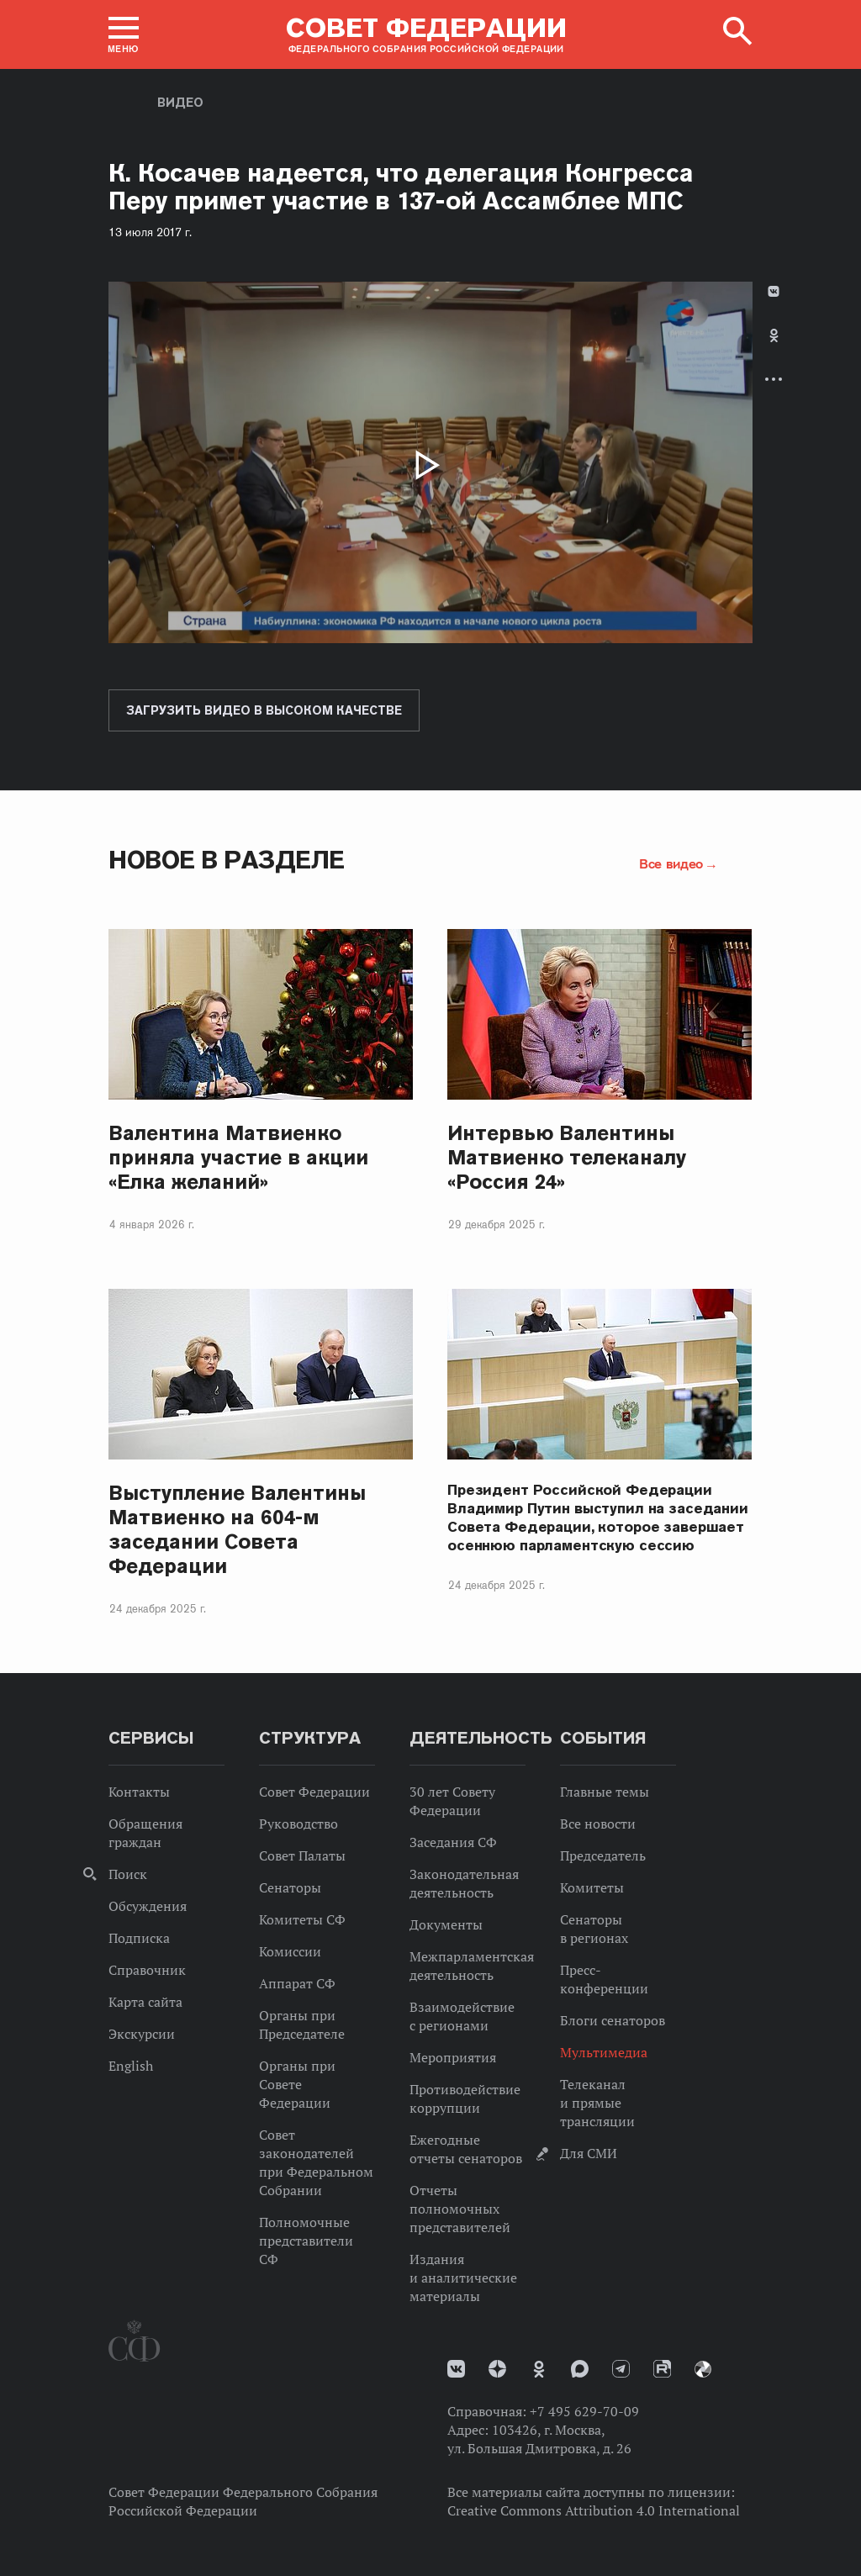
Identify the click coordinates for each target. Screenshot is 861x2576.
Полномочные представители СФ (306, 2240)
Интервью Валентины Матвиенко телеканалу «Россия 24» (566, 1157)
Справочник (147, 1969)
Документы (446, 1924)
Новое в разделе (226, 859)
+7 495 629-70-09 (584, 2411)
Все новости (598, 1823)
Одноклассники (774, 335)
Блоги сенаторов (612, 2020)
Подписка (139, 1937)
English (130, 2065)
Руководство (298, 1823)
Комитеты (592, 1887)
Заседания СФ (453, 1842)
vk (456, 2369)
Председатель (603, 1855)
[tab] (774, 349)
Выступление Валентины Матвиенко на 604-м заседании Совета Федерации (237, 1529)
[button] (124, 34)
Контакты (139, 1791)
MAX (580, 2369)
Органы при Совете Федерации (297, 2084)
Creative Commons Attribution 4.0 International (593, 2510)
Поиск (127, 1874)
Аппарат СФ (297, 1983)
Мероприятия (452, 2057)
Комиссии (290, 1951)
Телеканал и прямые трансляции (597, 2103)
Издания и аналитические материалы (463, 2277)
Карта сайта (145, 2001)
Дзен (497, 2369)
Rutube (662, 2369)
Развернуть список (773, 378)
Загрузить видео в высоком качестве (264, 710)
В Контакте (773, 291)
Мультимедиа (603, 2052)
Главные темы (604, 1791)
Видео (180, 102)
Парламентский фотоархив (703, 2369)
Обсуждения (147, 1906)
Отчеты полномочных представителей (459, 2209)
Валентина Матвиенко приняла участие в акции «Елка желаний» (238, 1157)
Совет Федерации (314, 1791)
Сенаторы (290, 1887)
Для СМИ (588, 2153)
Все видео (671, 863)
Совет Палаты (302, 1855)
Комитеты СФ (302, 1919)
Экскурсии (141, 2033)
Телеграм (621, 2369)
